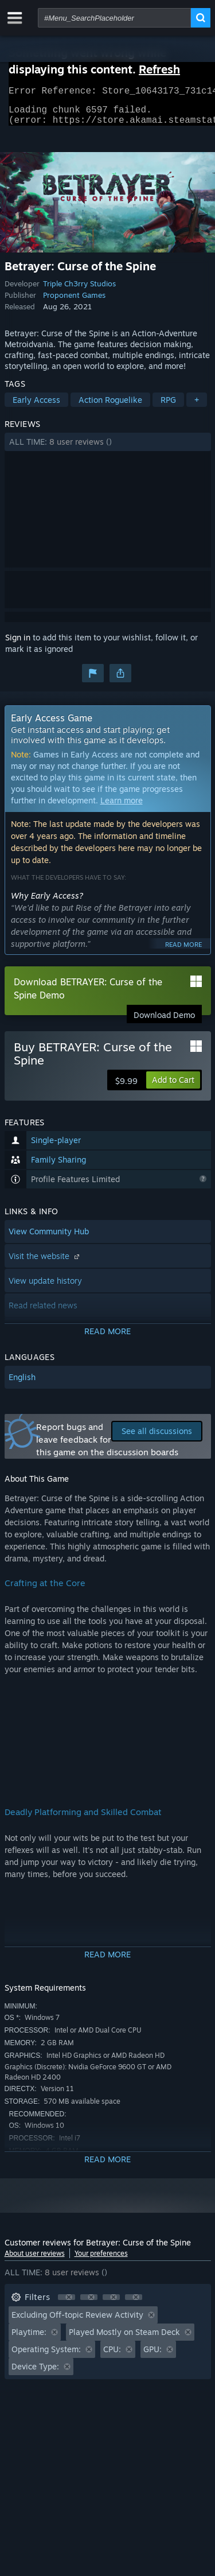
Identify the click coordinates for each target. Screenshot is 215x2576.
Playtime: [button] (28, 2339)
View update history (45, 1287)
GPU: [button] (152, 2356)
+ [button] (196, 406)
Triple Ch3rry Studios (79, 290)
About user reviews (35, 2260)
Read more (183, 951)
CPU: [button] (112, 2356)
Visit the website (45, 1263)
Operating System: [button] (46, 2356)
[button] (108, 449)
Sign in (17, 644)
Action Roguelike (110, 406)
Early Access (36, 406)
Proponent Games (74, 301)
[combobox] (114, 18)
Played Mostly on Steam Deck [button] (124, 2339)
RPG (168, 406)
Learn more (121, 807)
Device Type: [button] (35, 2373)
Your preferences (101, 2260)
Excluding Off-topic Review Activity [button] (77, 2321)
